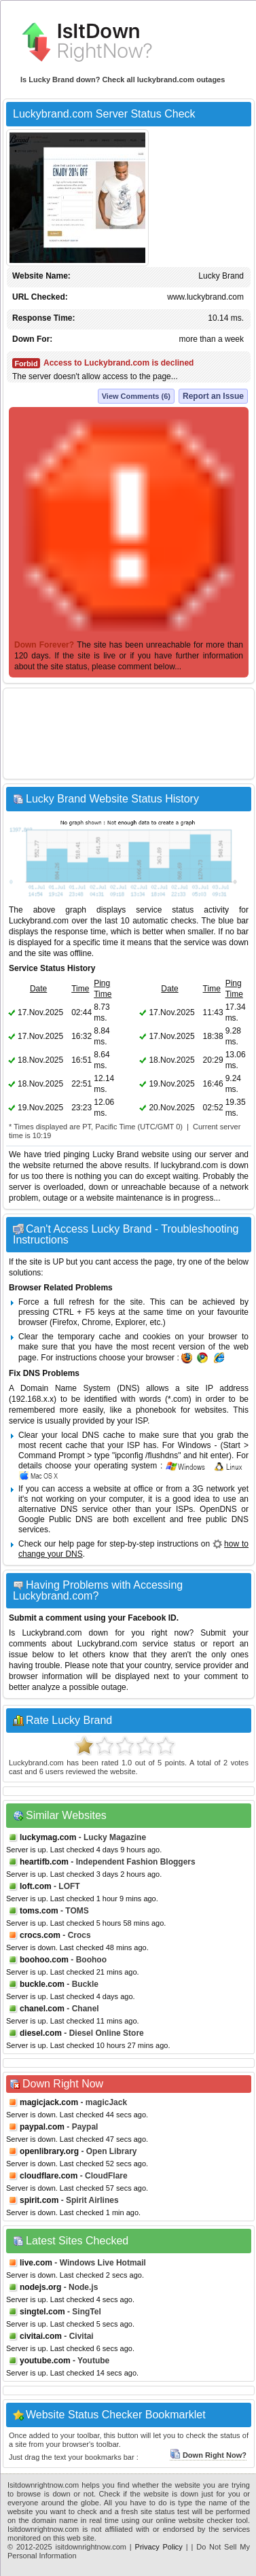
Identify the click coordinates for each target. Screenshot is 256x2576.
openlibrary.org (49, 2151)
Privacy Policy (159, 2547)
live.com (36, 2263)
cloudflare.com (48, 2176)
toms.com (39, 1911)
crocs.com (40, 1935)
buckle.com (42, 1984)
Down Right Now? (208, 2455)
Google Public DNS (55, 1519)
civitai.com (41, 2336)
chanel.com (42, 2008)
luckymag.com (48, 1837)
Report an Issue (213, 396)
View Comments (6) (136, 396)
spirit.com (39, 2200)
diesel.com (41, 2033)
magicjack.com (49, 2102)
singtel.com (42, 2311)
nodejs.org (40, 2287)
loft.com (36, 1886)
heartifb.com (44, 1862)
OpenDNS (218, 1509)
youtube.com (45, 2360)
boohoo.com (44, 1959)
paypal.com (42, 2127)
